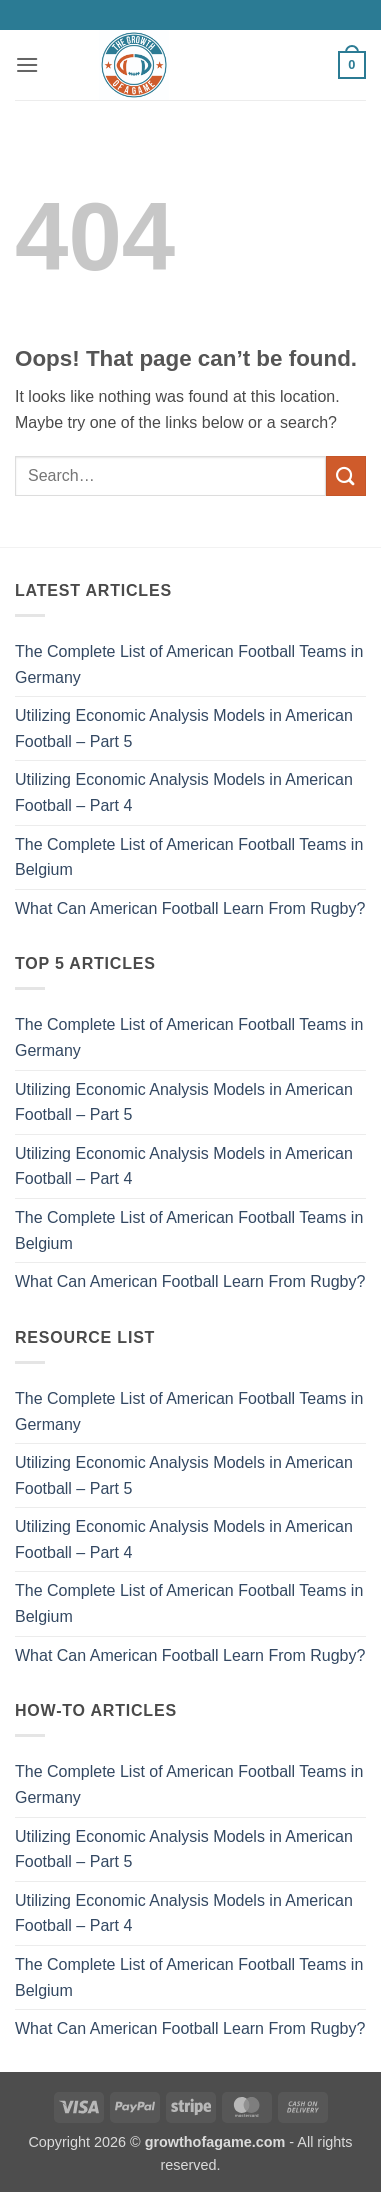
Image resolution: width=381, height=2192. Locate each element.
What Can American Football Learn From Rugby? (190, 908)
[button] (27, 64)
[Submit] (346, 475)
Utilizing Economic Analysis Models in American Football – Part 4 (184, 792)
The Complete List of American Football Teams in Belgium (189, 857)
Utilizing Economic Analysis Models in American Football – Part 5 (184, 728)
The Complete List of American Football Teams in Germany (189, 664)
